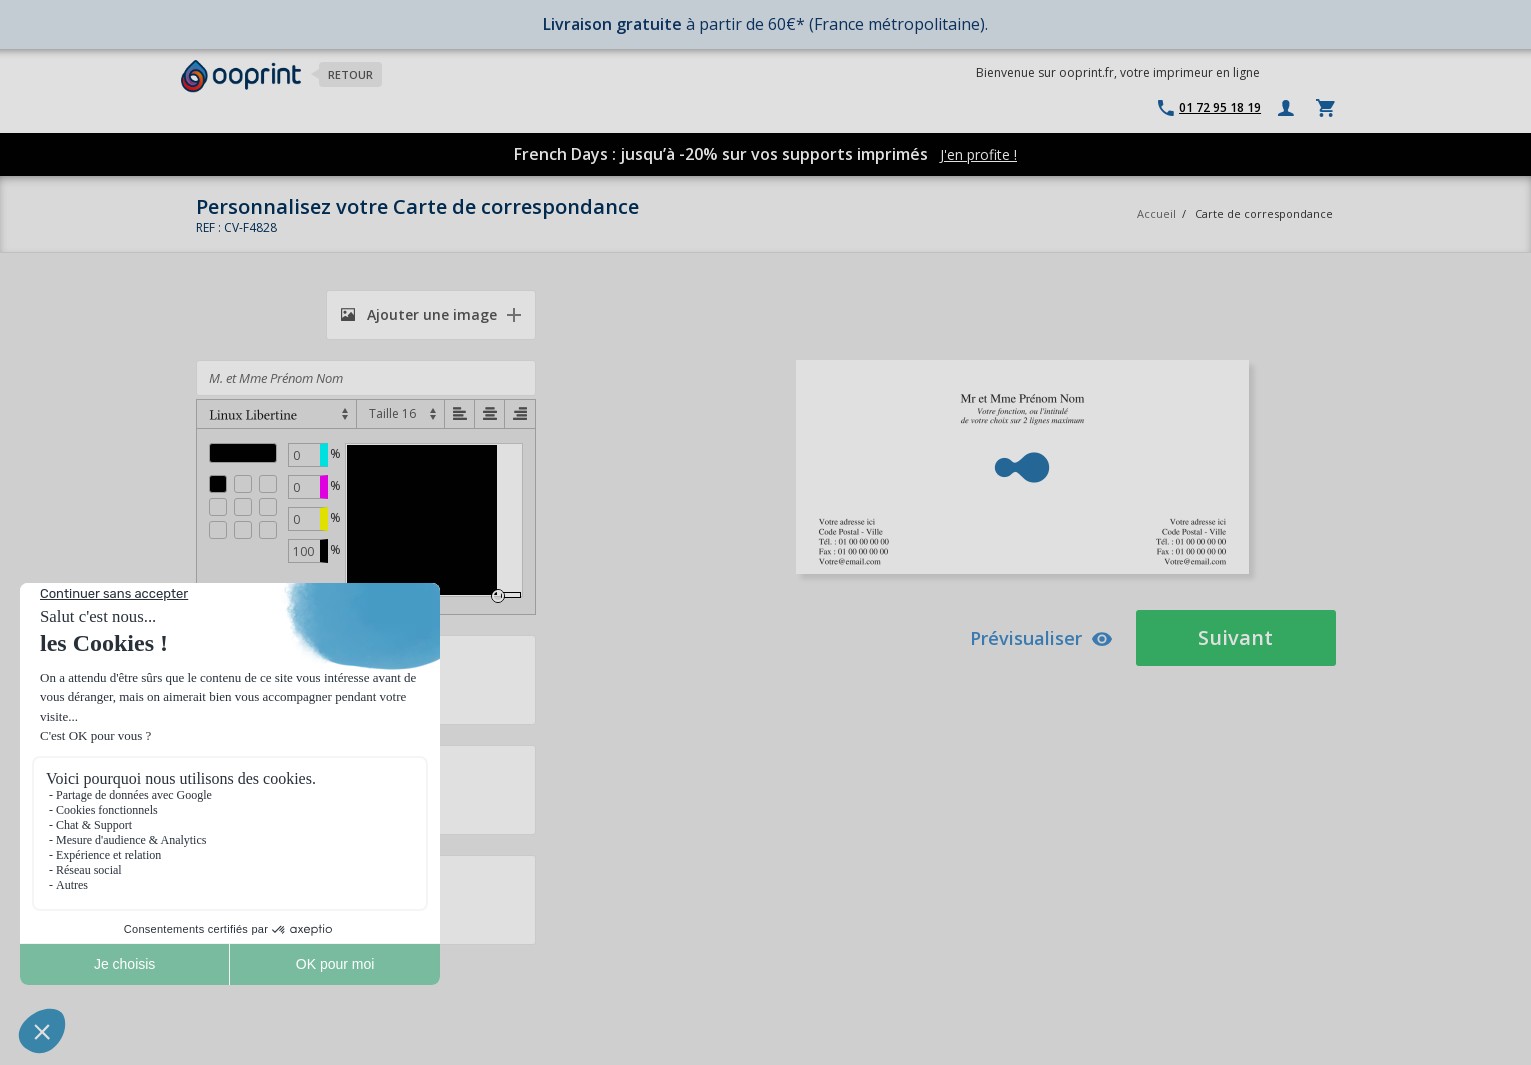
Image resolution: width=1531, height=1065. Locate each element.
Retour (350, 74)
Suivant (1235, 637)
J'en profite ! (978, 154)
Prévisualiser (1041, 638)
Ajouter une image (419, 314)
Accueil (1156, 213)
